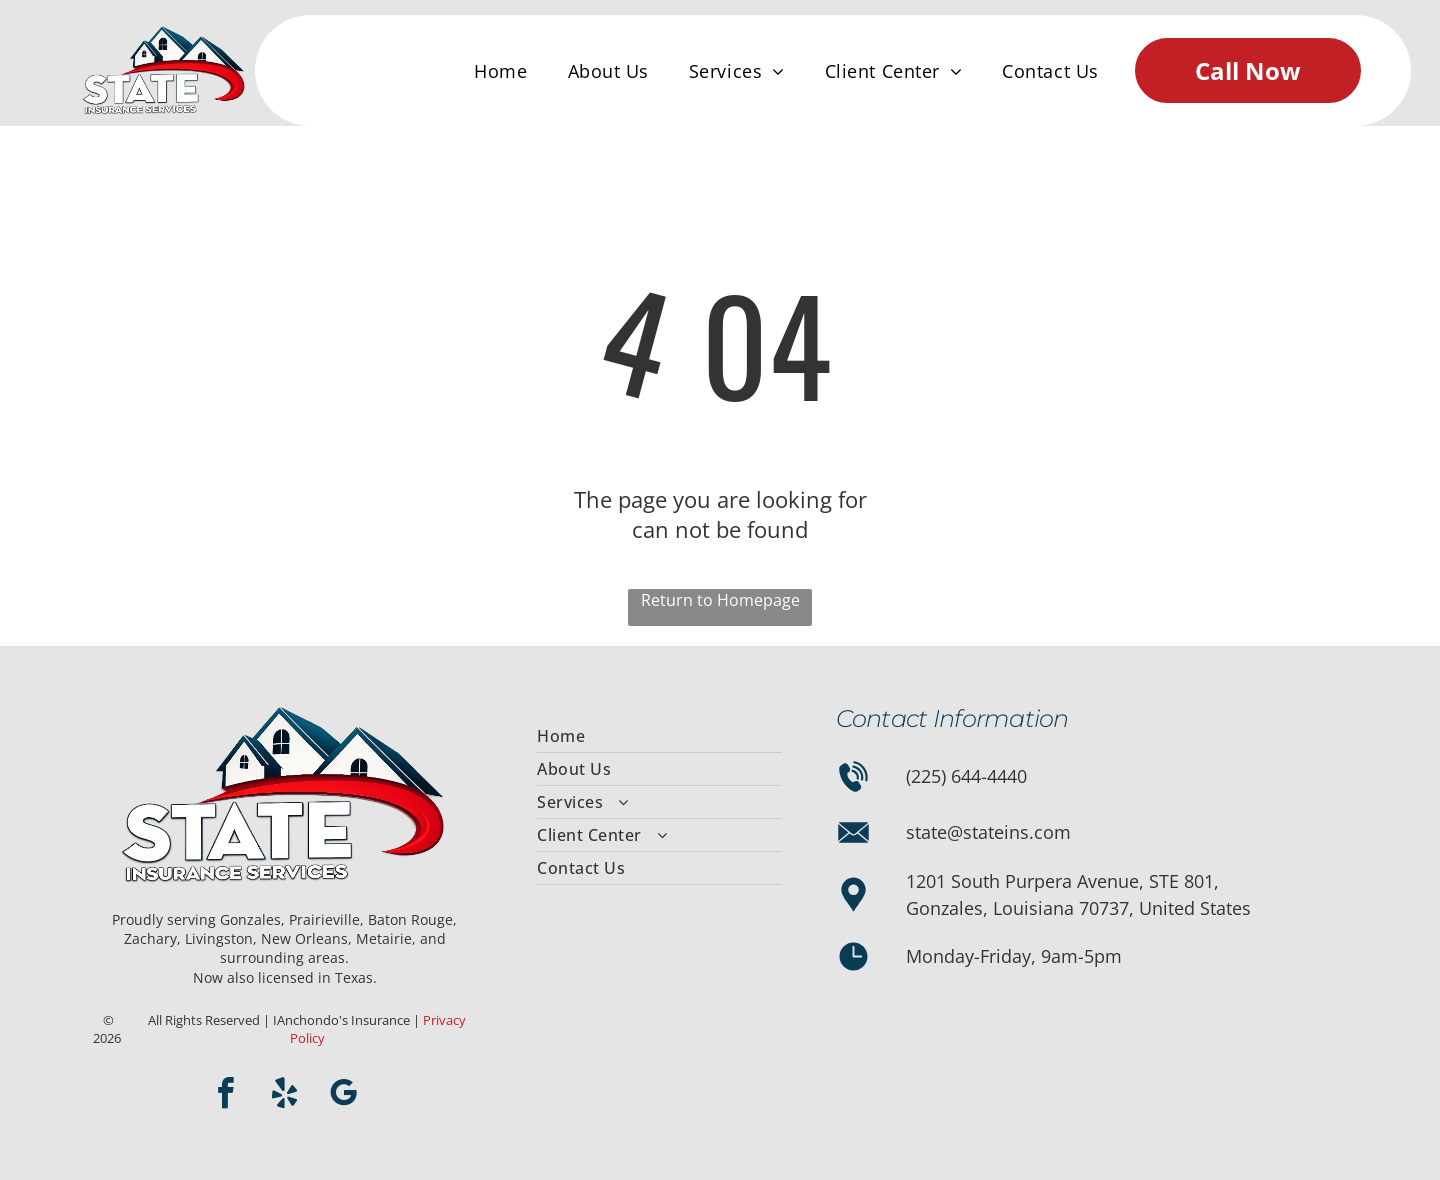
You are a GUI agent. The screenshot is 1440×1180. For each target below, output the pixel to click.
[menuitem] (500, 71)
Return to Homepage (720, 600)
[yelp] (285, 1096)
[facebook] (226, 1096)
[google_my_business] (344, 1096)
